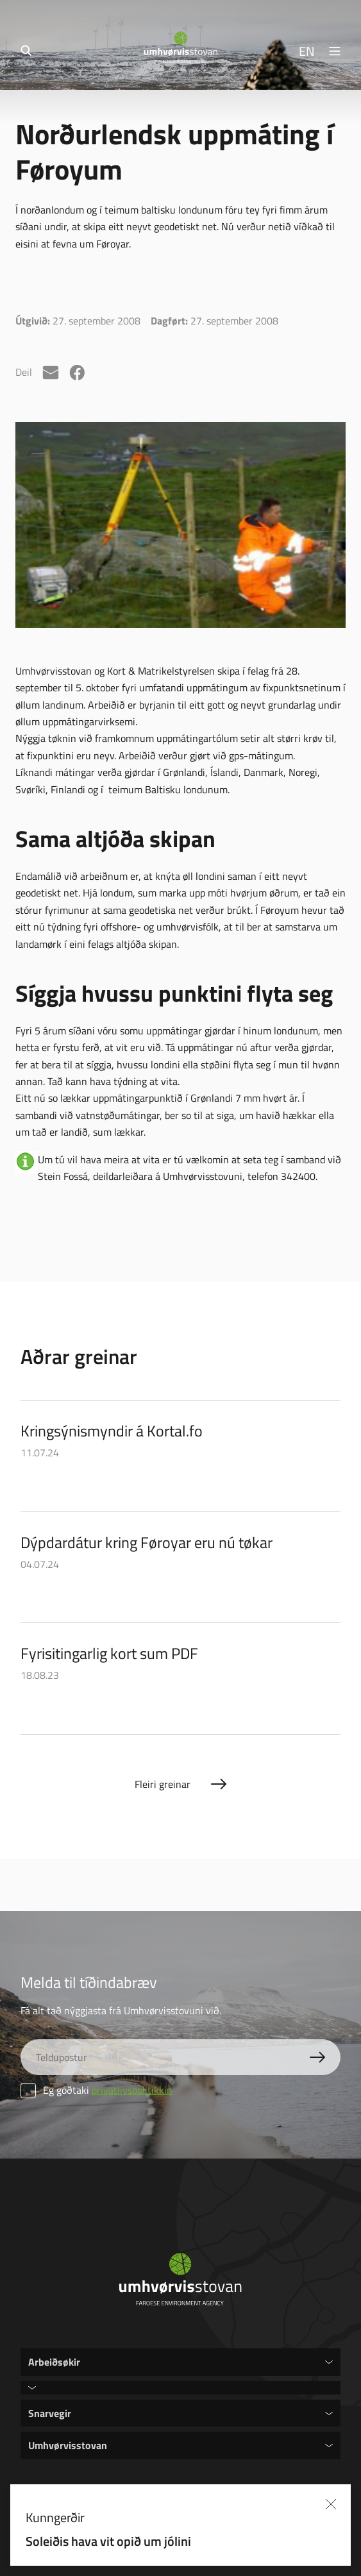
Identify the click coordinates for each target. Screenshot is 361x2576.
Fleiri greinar (162, 1784)
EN (307, 51)
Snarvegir (49, 2412)
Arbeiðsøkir (54, 2361)
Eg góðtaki (96, 2090)
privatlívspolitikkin (132, 2090)
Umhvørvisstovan (67, 2444)
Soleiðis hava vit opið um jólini (139, 2541)
